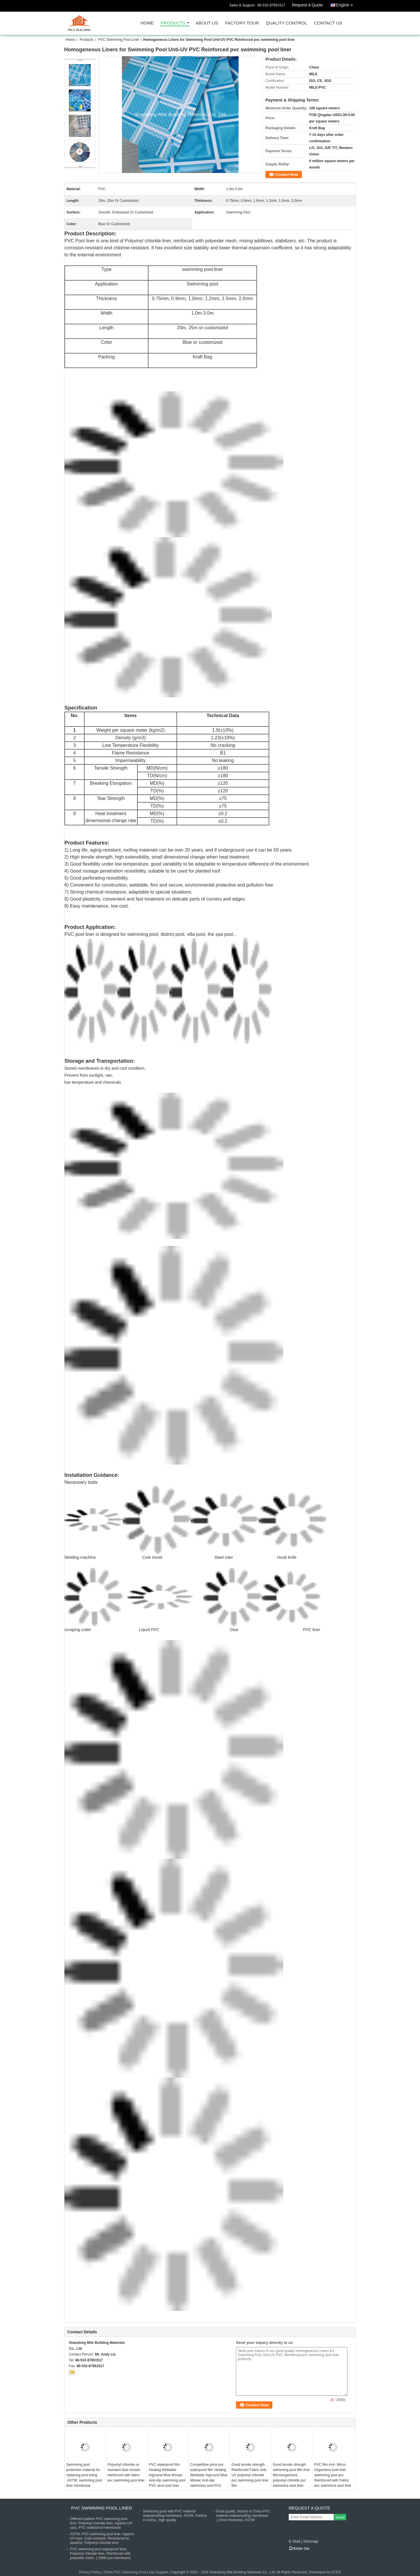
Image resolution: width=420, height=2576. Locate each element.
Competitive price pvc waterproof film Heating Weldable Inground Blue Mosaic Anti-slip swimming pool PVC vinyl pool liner (209, 2478)
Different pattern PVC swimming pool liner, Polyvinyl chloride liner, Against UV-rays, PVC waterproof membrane (101, 2523)
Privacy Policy (90, 2572)
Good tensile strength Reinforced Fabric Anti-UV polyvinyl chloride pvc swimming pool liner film (250, 2475)
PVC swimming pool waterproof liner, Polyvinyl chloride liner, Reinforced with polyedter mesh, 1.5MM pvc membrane (100, 2553)
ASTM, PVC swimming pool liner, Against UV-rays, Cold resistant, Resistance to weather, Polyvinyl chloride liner (102, 2538)
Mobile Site (299, 2549)
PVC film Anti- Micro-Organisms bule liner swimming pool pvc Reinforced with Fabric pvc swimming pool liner (332, 2475)
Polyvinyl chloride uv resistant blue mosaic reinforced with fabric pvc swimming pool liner (126, 2472)
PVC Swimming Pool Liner (118, 40)
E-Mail (294, 2541)
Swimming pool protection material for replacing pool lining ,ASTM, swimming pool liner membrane (84, 2475)
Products (173, 23)
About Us (207, 23)
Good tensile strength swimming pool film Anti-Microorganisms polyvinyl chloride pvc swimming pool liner (292, 2475)
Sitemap (310, 2541)
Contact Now (286, 174)
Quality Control (286, 23)
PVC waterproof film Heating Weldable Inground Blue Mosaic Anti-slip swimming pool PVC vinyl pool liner (167, 2475)
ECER (336, 2572)
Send (339, 2517)
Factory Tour (242, 23)
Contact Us (328, 23)
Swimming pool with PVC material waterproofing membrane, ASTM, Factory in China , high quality (175, 2515)
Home (147, 23)
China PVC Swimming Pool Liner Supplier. (137, 2572)
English (346, 4)
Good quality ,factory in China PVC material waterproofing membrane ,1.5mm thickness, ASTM (243, 2515)
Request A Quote (307, 5)
